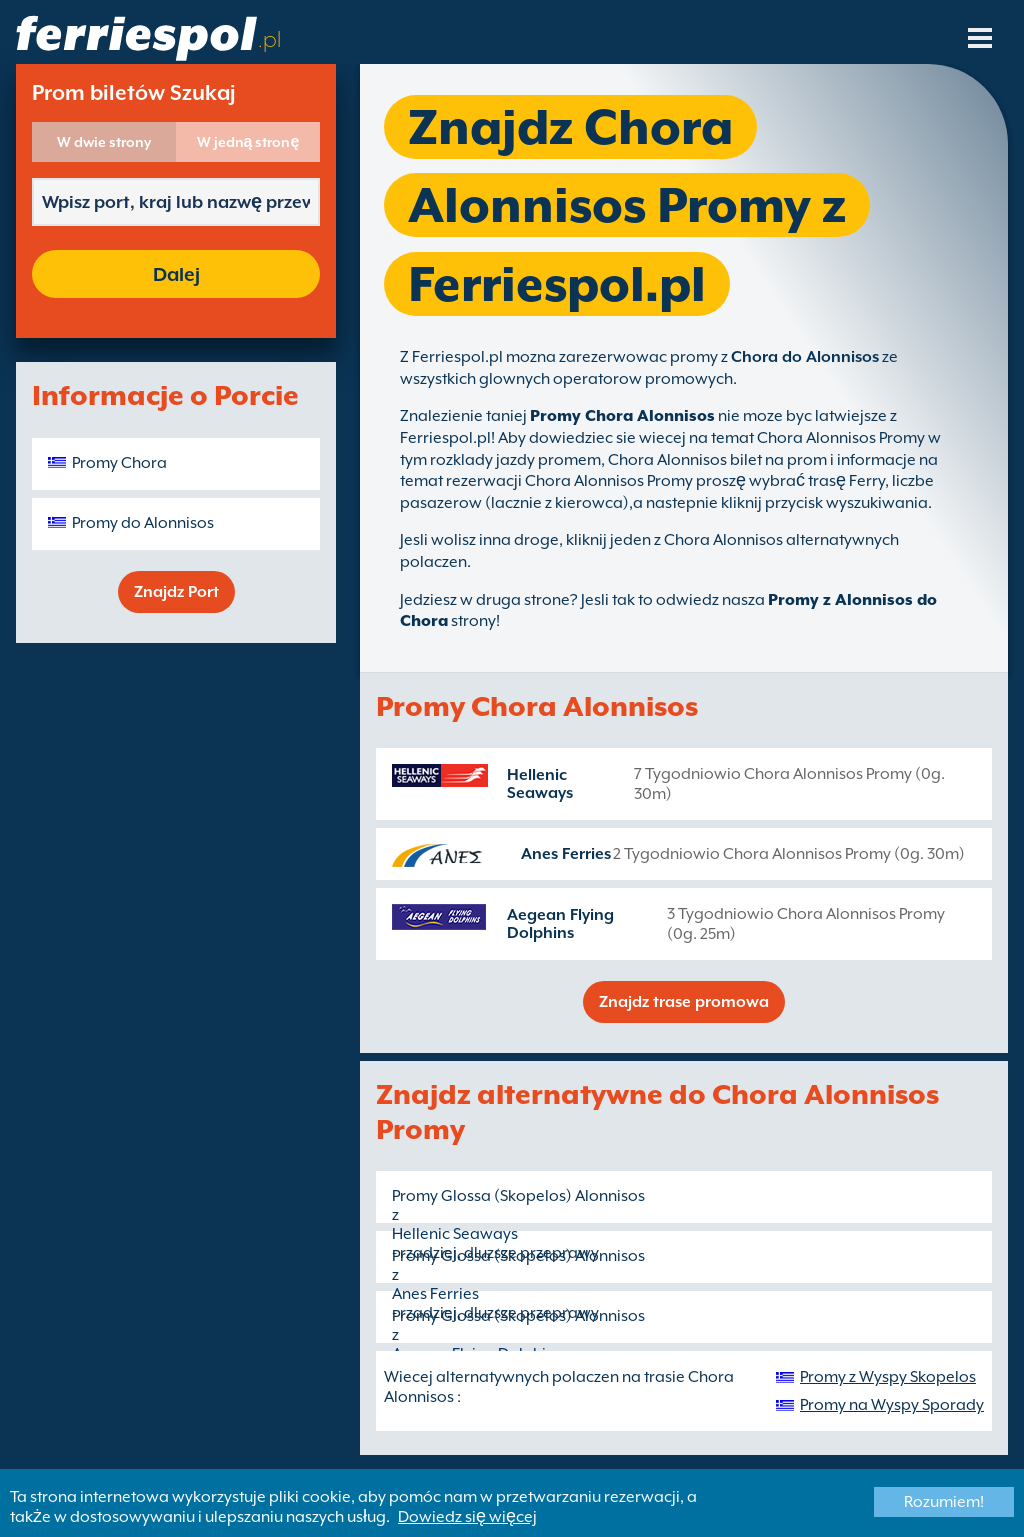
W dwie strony (104, 142)
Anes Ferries (566, 854)
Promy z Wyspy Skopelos (888, 1377)
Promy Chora (119, 463)
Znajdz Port (176, 592)
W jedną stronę (248, 142)
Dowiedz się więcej (467, 1517)
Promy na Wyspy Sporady (892, 1405)
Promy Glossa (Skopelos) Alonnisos (518, 1196)
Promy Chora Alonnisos (622, 416)
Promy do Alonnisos (143, 523)
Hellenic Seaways (540, 784)
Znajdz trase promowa (684, 1002)
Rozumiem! (944, 1502)
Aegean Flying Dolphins (560, 924)
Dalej (176, 274)
